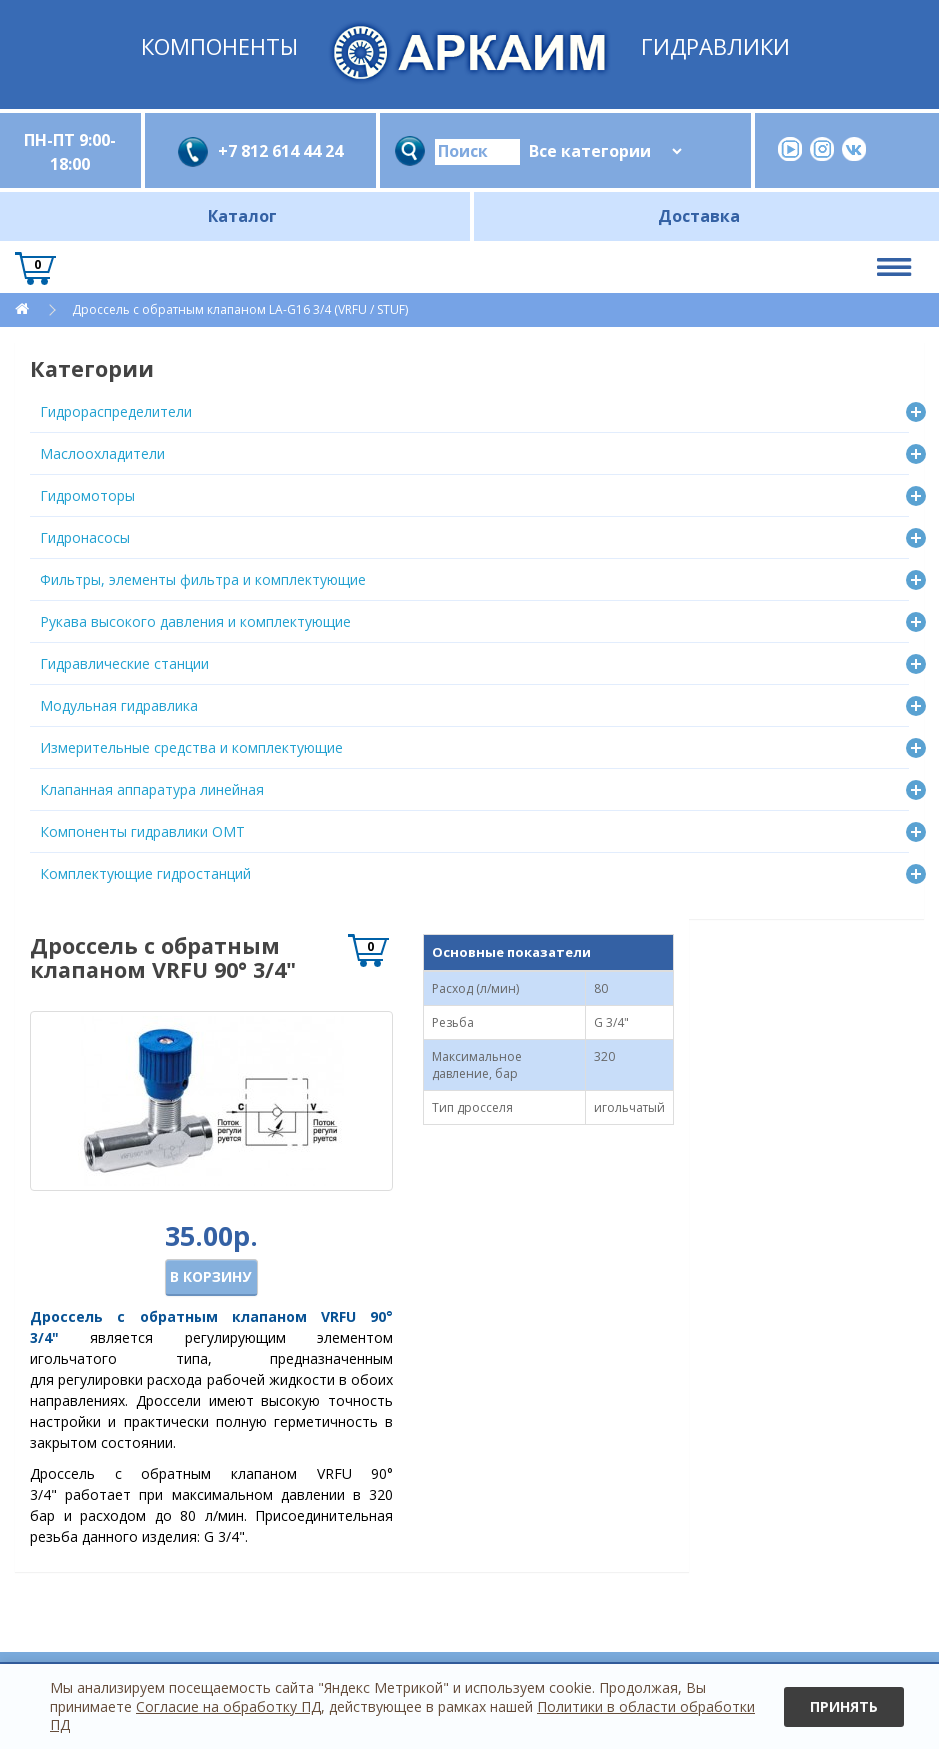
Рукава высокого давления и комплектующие (195, 621)
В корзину (210, 1276)
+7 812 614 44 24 (280, 151)
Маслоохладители (102, 453)
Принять (844, 1706)
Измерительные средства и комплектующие (191, 747)
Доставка (699, 216)
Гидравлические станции (124, 663)
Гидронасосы (85, 537)
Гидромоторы (87, 495)
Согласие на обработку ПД (228, 1706)
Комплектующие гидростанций (145, 873)
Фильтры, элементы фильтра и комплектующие (203, 579)
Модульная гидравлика (119, 705)
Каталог (242, 216)
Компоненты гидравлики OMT (142, 831)
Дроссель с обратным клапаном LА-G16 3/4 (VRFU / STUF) (240, 309)
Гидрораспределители (116, 411)
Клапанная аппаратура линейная (152, 789)
